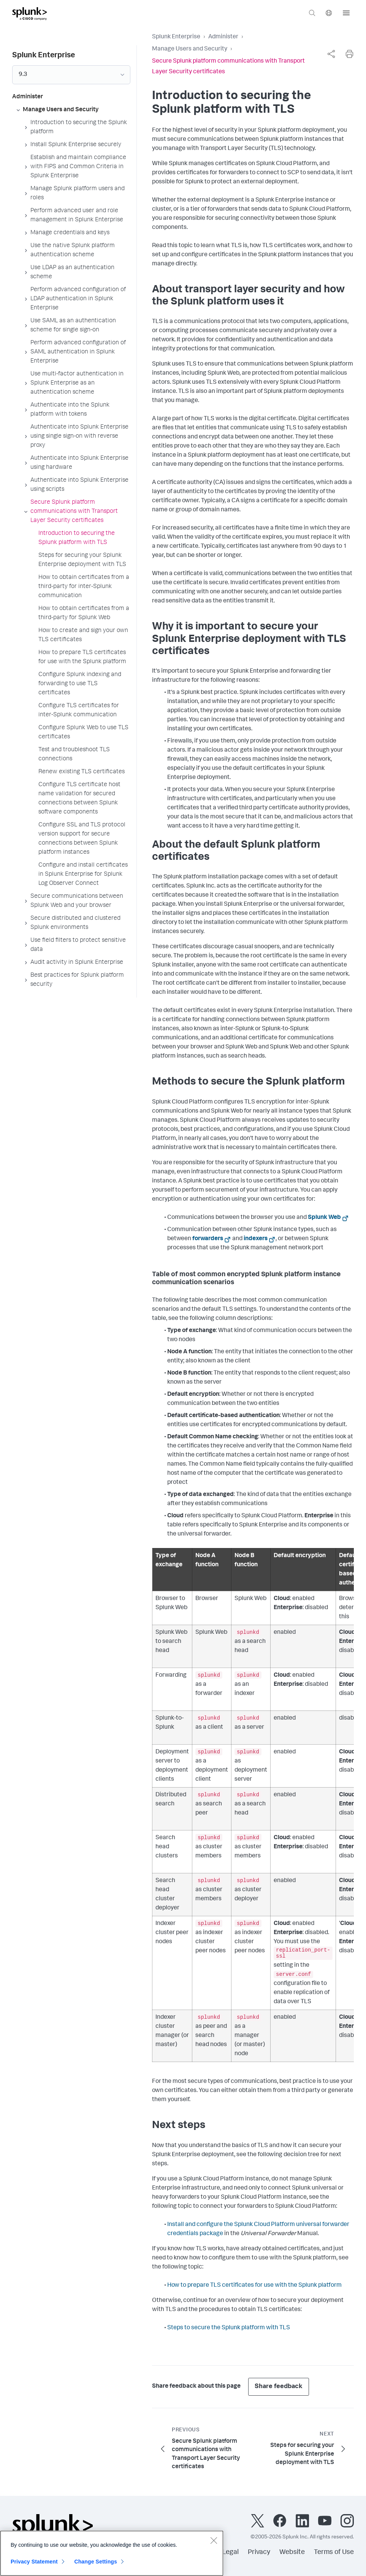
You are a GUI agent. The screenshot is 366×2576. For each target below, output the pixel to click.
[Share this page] (331, 53)
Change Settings (95, 2564)
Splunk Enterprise (176, 37)
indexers (256, 1239)
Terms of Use (334, 2552)
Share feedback (279, 2387)
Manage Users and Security (189, 49)
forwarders (207, 1239)
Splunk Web (324, 1218)
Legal (230, 2552)
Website (292, 2552)
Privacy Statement (34, 2564)
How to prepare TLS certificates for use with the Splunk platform (254, 2286)
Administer (223, 37)
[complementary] (331, 54)
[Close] (213, 2543)
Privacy (259, 2552)
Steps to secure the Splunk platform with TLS (228, 2328)
